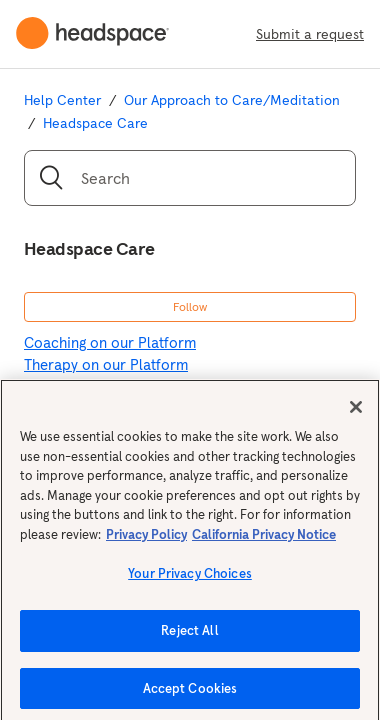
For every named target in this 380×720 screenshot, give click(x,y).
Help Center (62, 100)
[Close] (356, 412)
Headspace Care (95, 123)
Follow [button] (190, 306)
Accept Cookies (190, 693)
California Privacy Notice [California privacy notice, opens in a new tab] (264, 539)
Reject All (189, 635)
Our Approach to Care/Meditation (232, 100)
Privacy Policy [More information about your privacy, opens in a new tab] (146, 539)
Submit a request (310, 34)
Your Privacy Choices (190, 579)
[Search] (190, 178)
